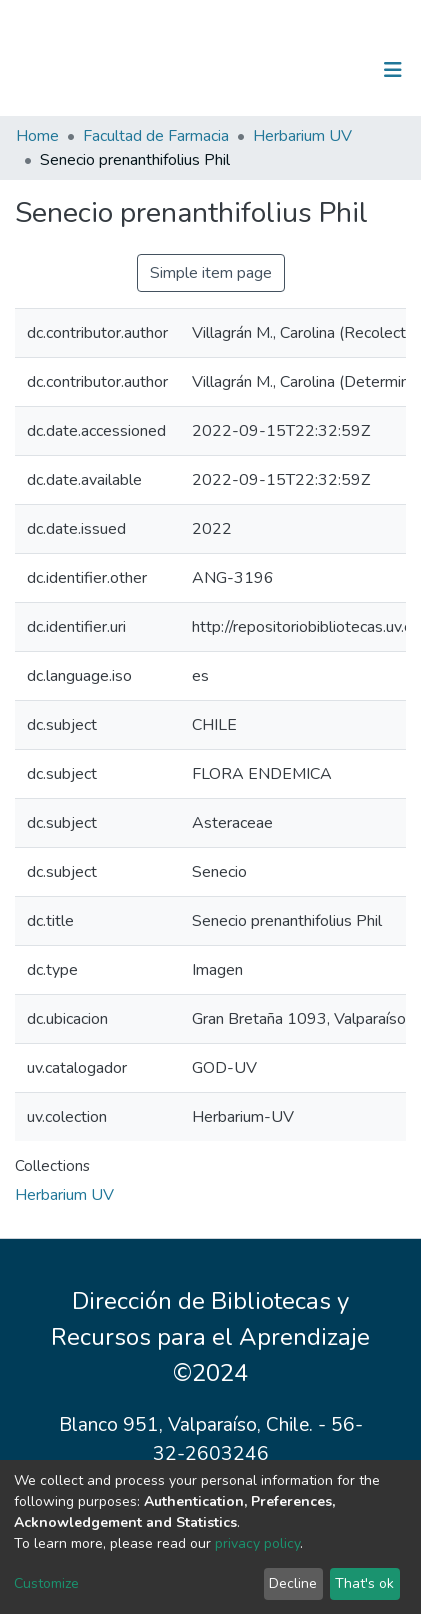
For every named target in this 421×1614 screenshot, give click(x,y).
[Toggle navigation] (393, 70)
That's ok (364, 1583)
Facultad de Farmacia (156, 136)
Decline (293, 1583)
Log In (330, 70)
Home (37, 136)
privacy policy (257, 1543)
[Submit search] (289, 70)
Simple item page (211, 273)
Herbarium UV (302, 136)
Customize (46, 1583)
